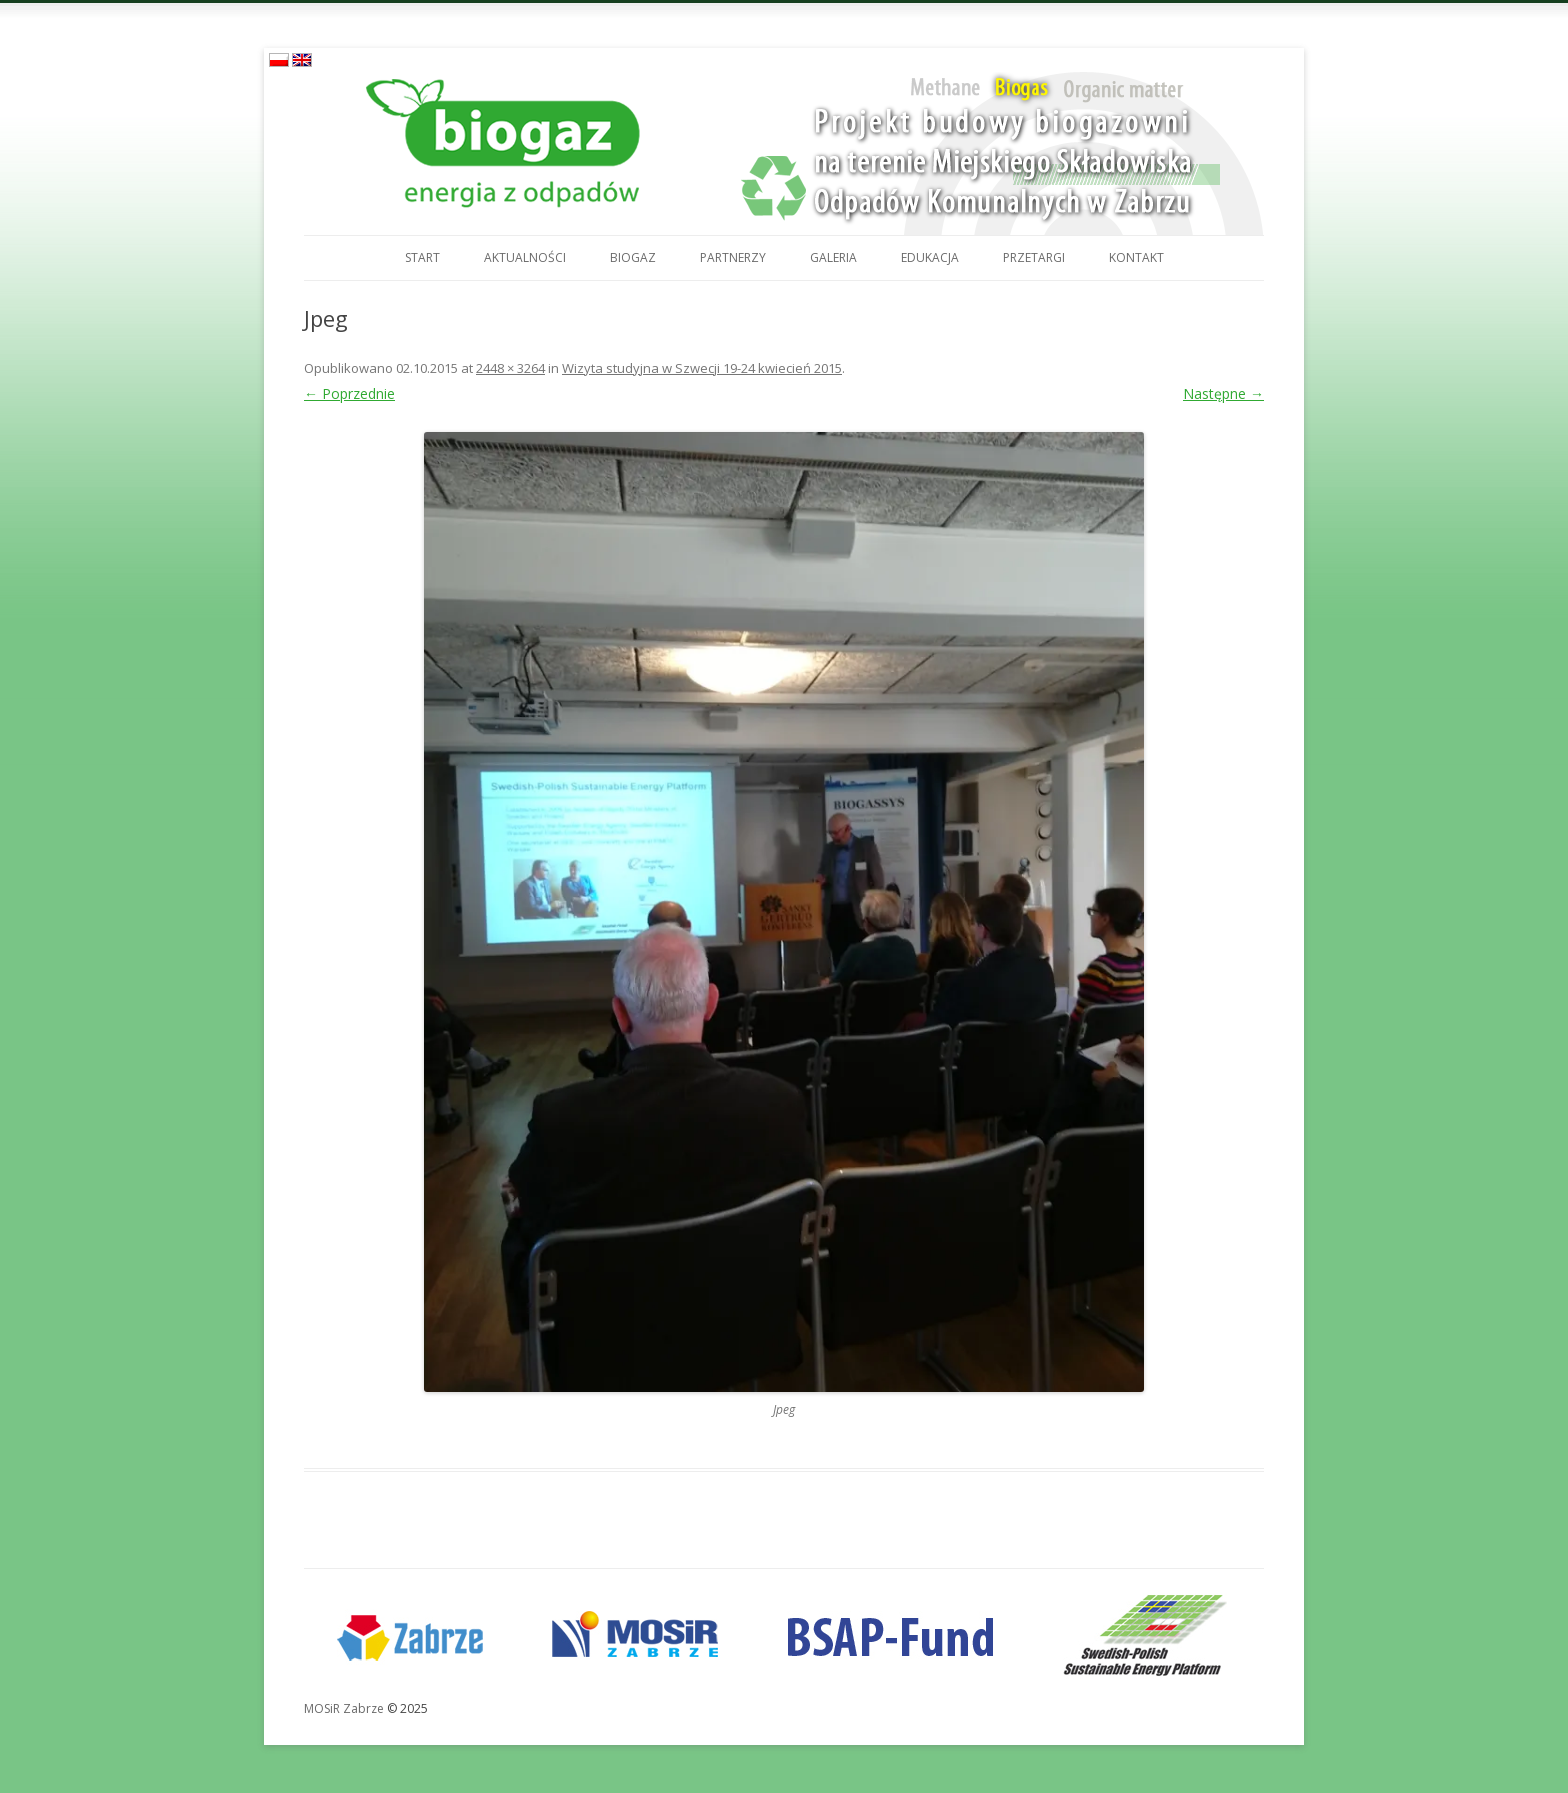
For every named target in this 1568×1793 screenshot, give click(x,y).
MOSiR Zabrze (344, 1708)
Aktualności (525, 257)
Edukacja (930, 257)
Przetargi (1034, 257)
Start (422, 257)
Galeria (833, 257)
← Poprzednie (349, 393)
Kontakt (1136, 257)
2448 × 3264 (510, 368)
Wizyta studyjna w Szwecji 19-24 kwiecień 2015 (702, 368)
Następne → (1223, 393)
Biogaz (633, 257)
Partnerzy (733, 257)
